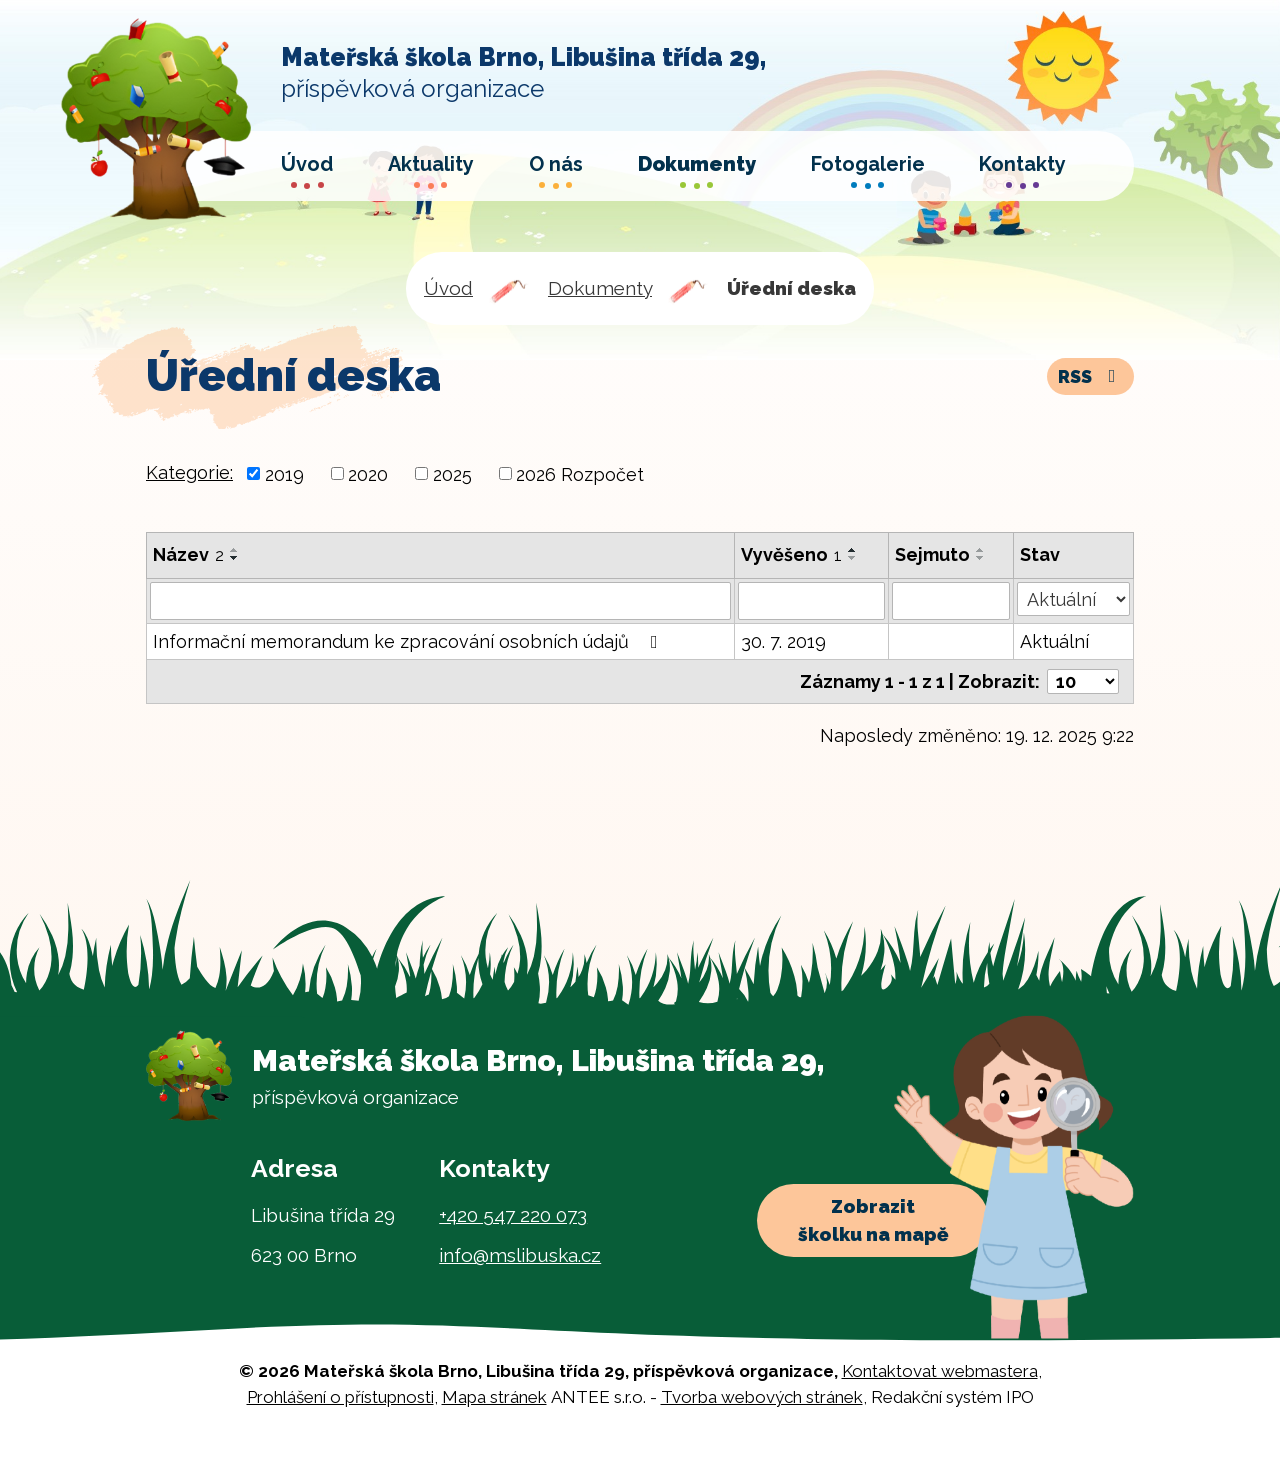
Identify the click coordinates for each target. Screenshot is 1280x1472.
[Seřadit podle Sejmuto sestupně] (981, 558)
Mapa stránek (494, 1397)
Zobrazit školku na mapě (873, 1220)
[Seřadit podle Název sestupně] (235, 558)
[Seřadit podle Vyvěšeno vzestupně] (853, 550)
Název (188, 554)
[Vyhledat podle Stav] (1073, 599)
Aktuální (1054, 641)
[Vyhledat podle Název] (440, 601)
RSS (1091, 376)
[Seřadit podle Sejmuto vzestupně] (981, 550)
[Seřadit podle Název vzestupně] (235, 550)
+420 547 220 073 (513, 1215)
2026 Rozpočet (580, 473)
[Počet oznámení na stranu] (1083, 681)
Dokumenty (600, 288)
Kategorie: (189, 472)
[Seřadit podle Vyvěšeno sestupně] (853, 558)
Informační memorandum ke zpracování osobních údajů (409, 641)
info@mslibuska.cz (520, 1255)
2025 (452, 473)
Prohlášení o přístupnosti (340, 1397)
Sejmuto (932, 554)
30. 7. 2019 (783, 641)
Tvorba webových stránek (762, 1397)
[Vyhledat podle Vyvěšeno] (811, 601)
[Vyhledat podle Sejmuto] (951, 601)
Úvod (448, 288)
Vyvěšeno (791, 554)
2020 (368, 473)
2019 (284, 473)
